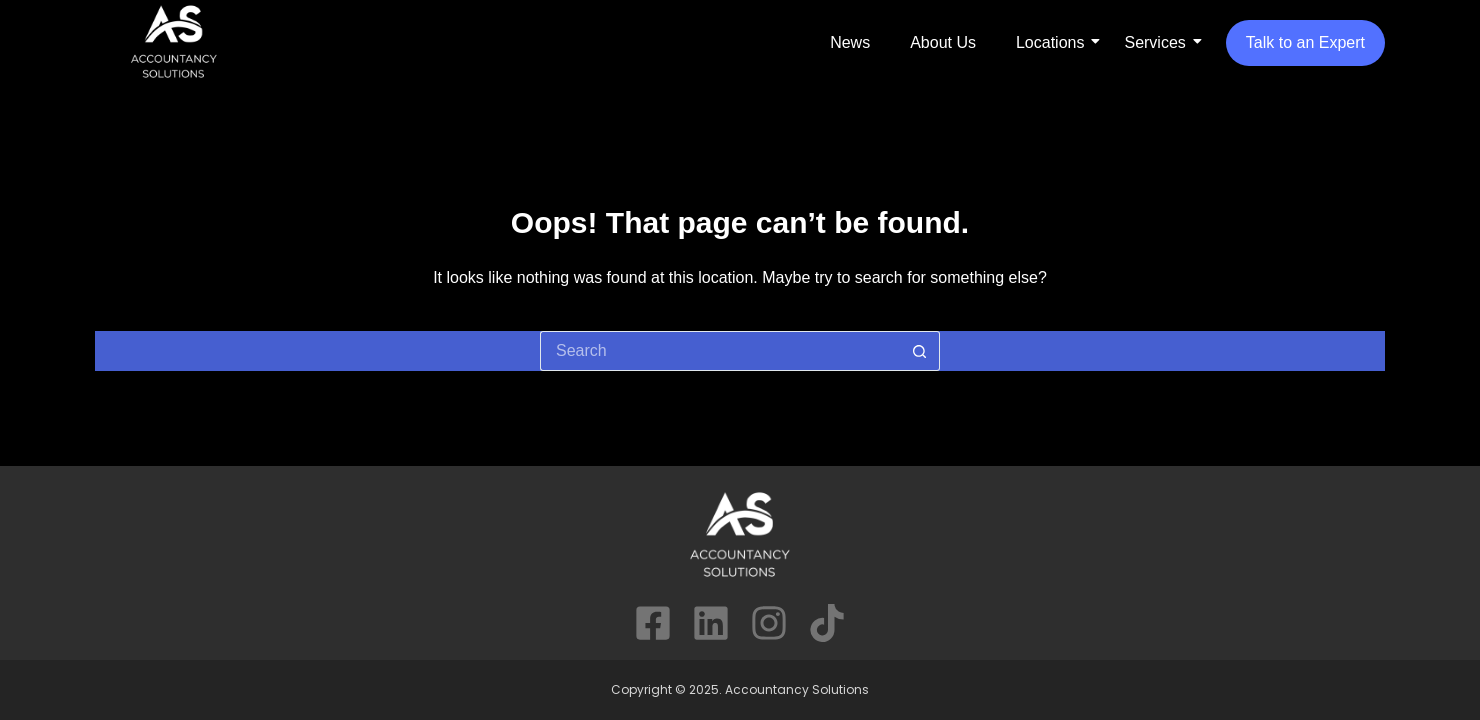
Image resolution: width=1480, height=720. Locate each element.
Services (1154, 42)
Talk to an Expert (1305, 42)
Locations (1050, 42)
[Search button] (920, 351)
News (850, 42)
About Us (943, 42)
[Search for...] (720, 351)
